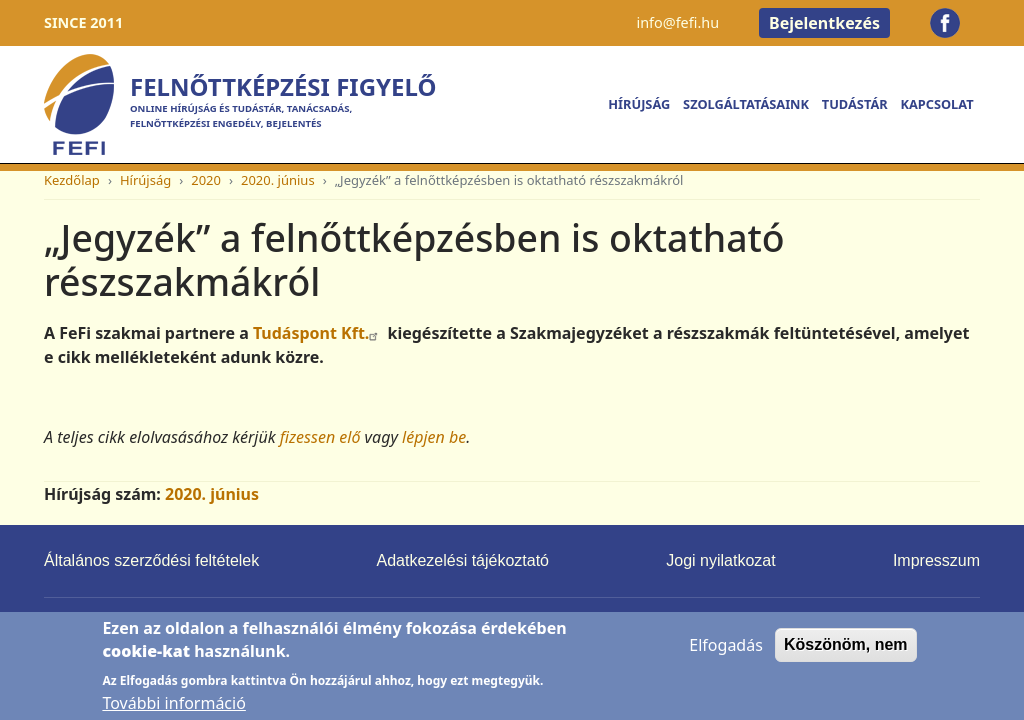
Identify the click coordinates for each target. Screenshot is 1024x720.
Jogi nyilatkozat (720, 560)
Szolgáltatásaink (746, 104)
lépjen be (434, 437)
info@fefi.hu (677, 22)
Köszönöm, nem (846, 654)
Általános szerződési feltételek (151, 560)
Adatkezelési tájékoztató (462, 560)
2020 (206, 180)
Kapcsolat (936, 104)
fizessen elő (320, 437)
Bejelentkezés (824, 23)
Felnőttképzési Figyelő (283, 86)
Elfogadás (726, 655)
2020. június (278, 180)
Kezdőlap (72, 180)
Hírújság (639, 104)
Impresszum (936, 560)
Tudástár (855, 104)
